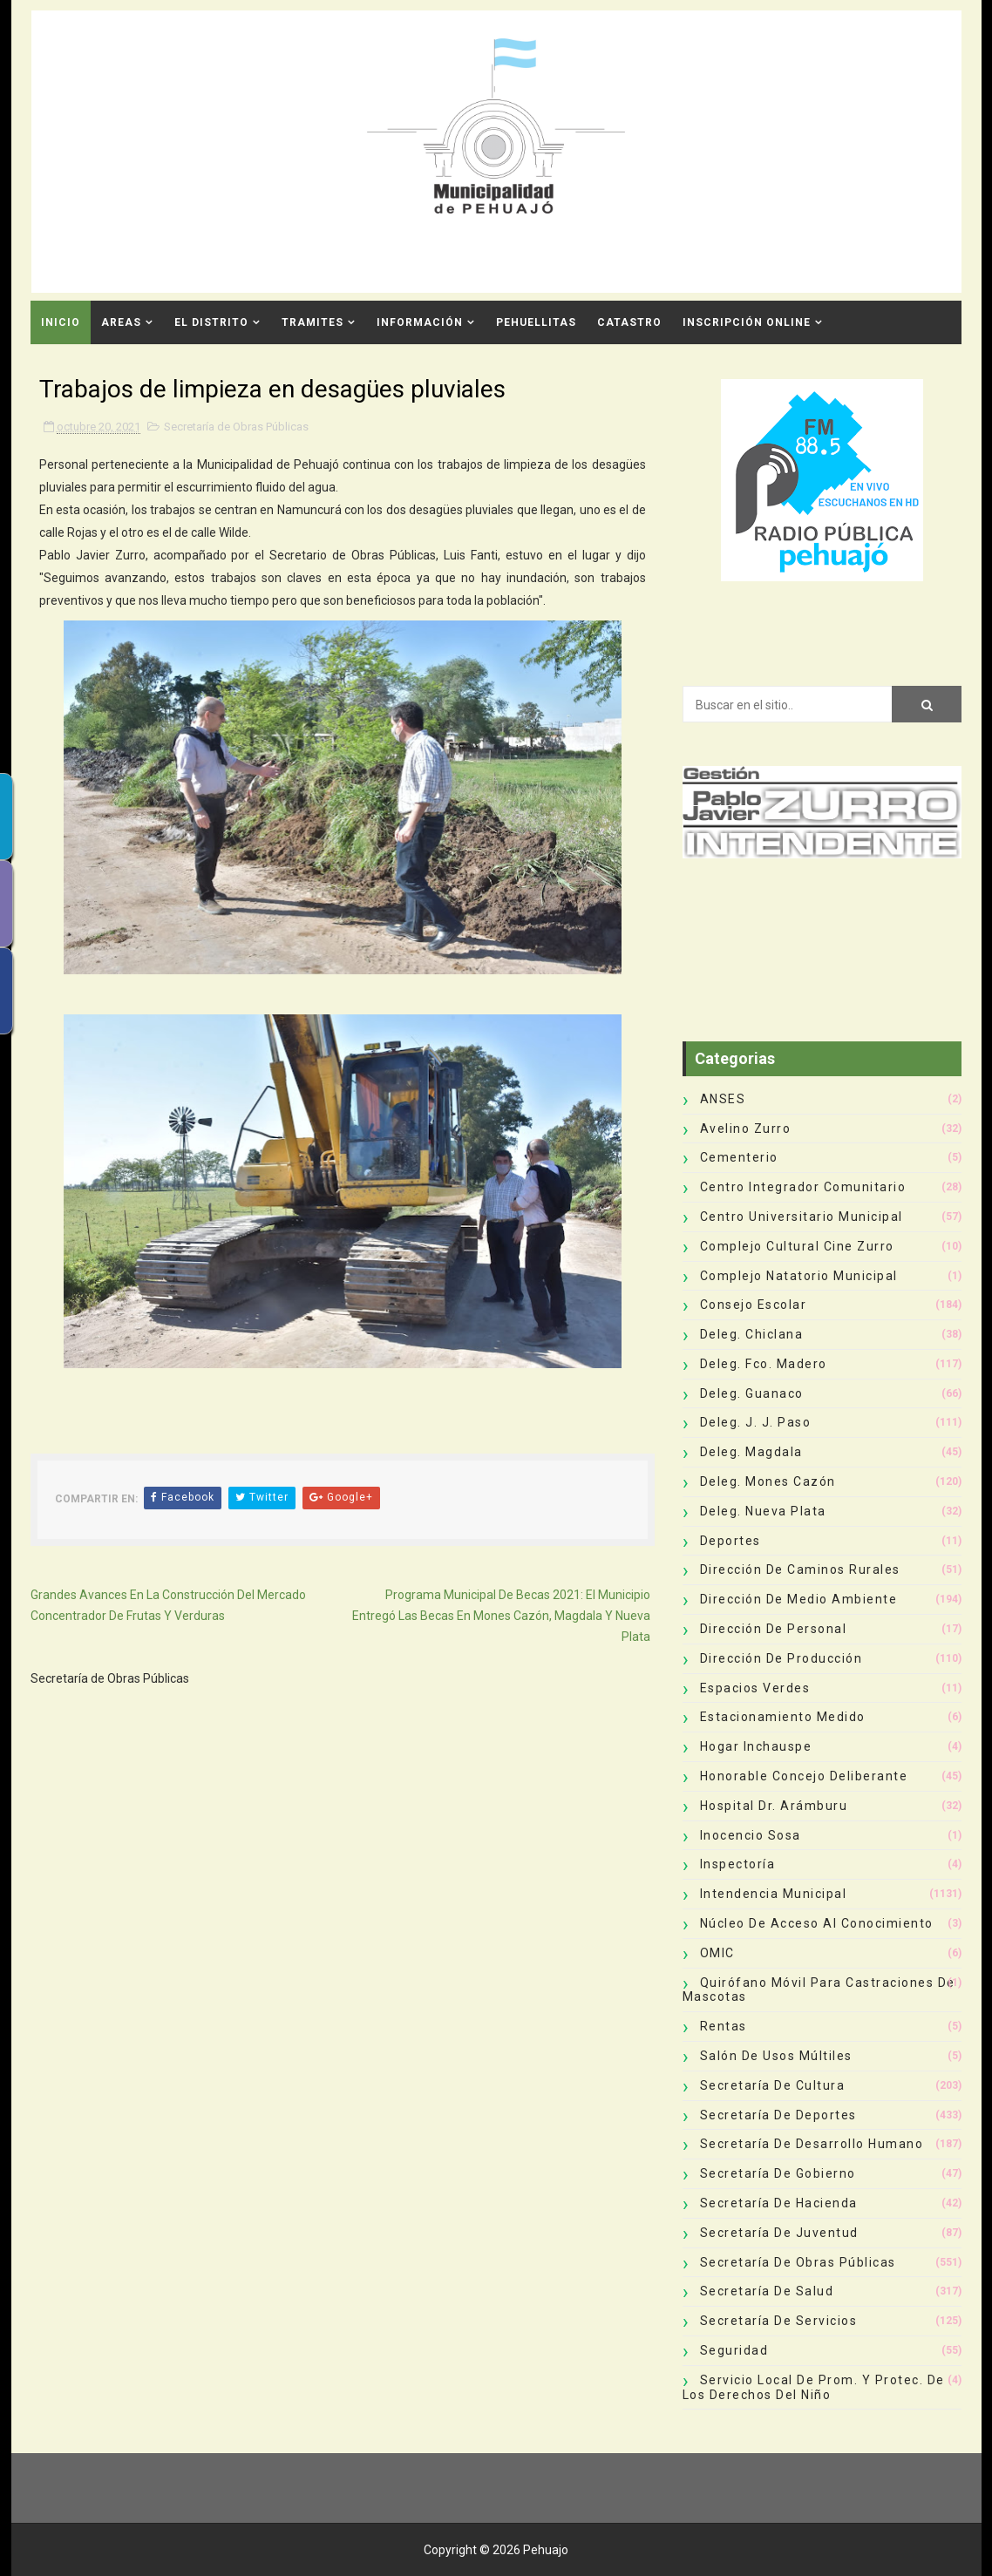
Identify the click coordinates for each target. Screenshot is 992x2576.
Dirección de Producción (781, 1658)
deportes (730, 1541)
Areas (121, 322)
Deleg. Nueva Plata (763, 1511)
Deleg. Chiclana (752, 1334)
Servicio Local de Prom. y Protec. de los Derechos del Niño (814, 2387)
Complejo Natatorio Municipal (799, 1276)
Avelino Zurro (746, 1128)
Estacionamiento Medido (783, 1717)
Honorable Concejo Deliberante (804, 1776)
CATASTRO (629, 322)
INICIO (60, 322)
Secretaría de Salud (767, 2291)
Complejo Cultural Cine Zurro (797, 1246)
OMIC (717, 1953)
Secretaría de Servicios (779, 2321)
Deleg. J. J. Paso (756, 1422)
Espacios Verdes (755, 1688)
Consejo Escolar (753, 1305)
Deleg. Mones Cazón (768, 1481)
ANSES (723, 1099)
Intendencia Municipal (773, 1894)
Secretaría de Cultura (773, 2085)
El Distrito (211, 322)
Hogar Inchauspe (756, 1746)
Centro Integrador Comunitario (803, 1187)
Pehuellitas (536, 322)
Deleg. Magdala (751, 1452)
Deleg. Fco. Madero (763, 1364)
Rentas (723, 2026)
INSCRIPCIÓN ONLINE (747, 322)
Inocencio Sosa (750, 1835)
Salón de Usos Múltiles (776, 2056)
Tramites (312, 322)
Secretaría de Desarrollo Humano (812, 2144)
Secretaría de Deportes (778, 2115)
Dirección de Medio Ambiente (799, 1599)
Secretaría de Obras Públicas (236, 426)
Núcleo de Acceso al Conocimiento (817, 1923)
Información (420, 322)
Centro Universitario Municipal (801, 1217)
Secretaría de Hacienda (779, 2203)
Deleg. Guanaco (752, 1393)
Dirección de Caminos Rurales (800, 1569)
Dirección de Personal (773, 1629)
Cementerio (739, 1157)
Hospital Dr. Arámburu (774, 1806)
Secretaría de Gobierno (778, 2173)
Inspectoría (738, 1864)
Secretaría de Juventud (779, 2233)
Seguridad (734, 2350)
